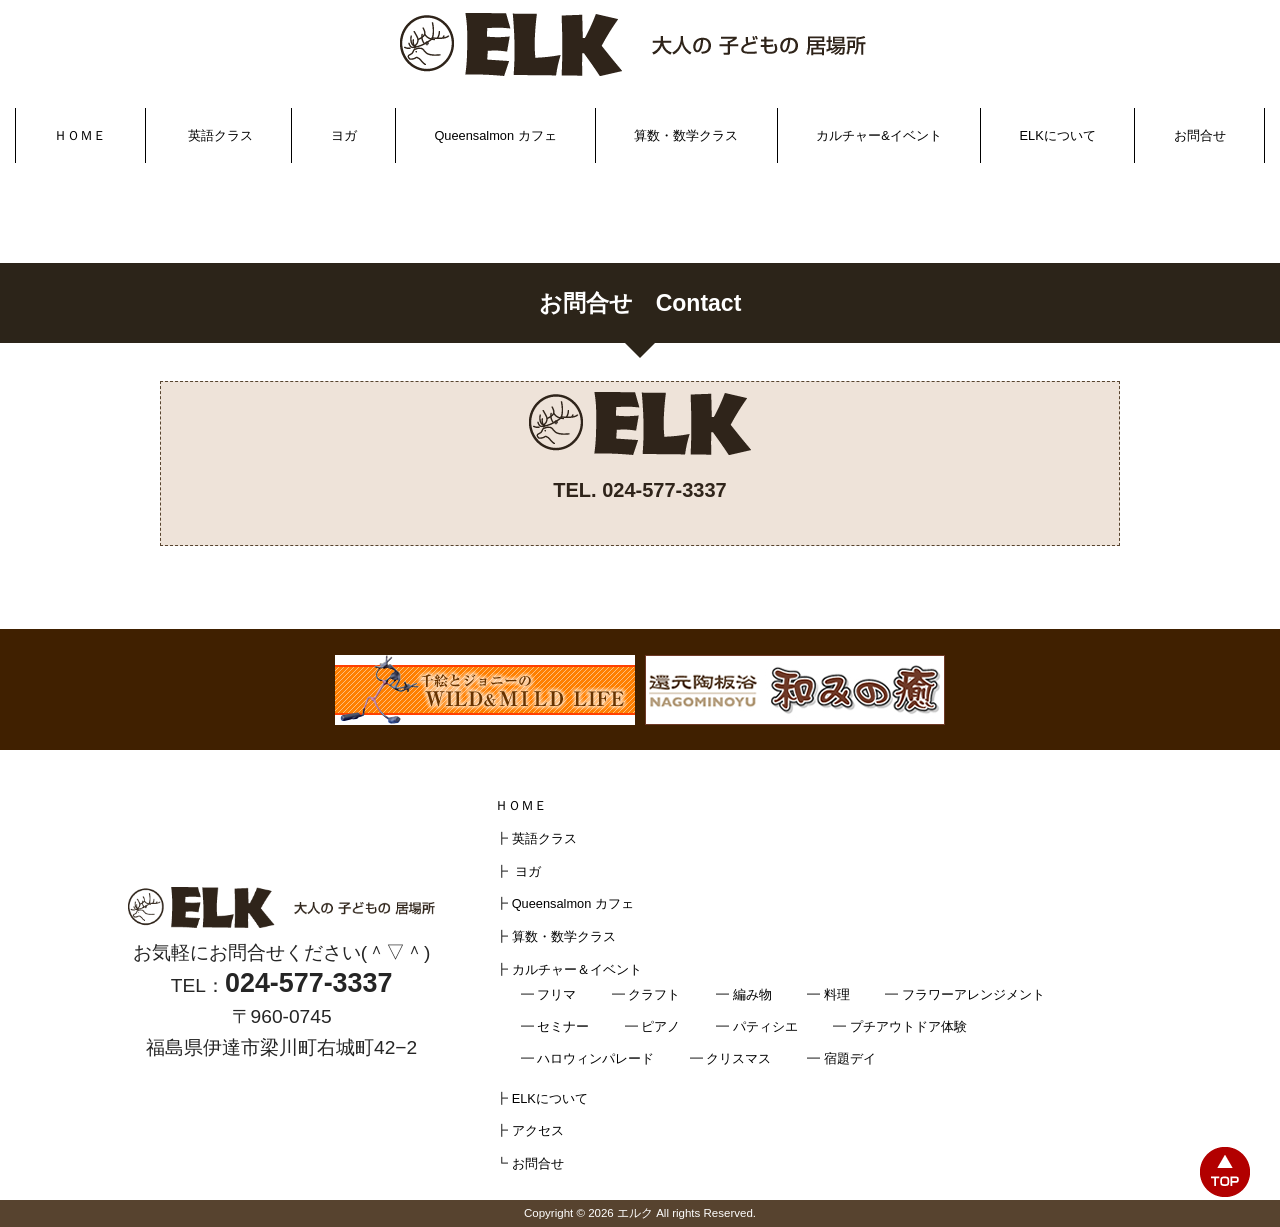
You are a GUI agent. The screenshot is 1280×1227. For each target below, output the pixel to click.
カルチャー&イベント (879, 135)
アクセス (538, 1130)
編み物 (752, 994)
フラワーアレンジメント (973, 994)
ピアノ (660, 1026)
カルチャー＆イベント (577, 969)
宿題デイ (850, 1058)
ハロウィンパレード (595, 1058)
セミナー (563, 1026)
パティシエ (765, 1026)
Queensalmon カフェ (495, 135)
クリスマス (738, 1058)
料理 (837, 994)
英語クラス (220, 135)
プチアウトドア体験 (908, 1026)
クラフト (654, 994)
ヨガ (344, 135)
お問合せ (1200, 135)
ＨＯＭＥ (80, 135)
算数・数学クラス (686, 135)
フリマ (556, 994)
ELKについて (1058, 135)
